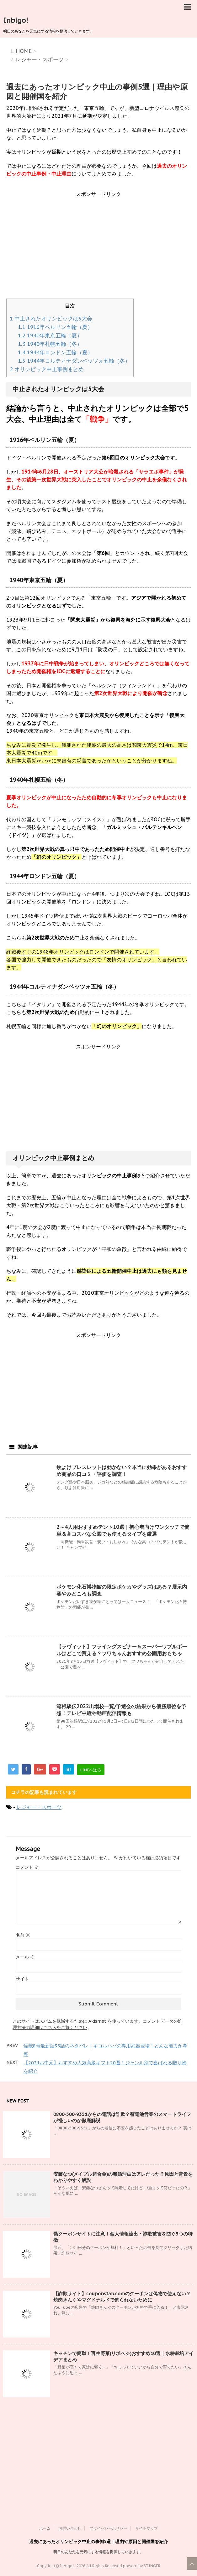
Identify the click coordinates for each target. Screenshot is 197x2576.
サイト (22, 1979)
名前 (23, 1935)
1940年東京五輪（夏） (50, 335)
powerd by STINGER (141, 2565)
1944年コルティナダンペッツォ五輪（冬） (74, 360)
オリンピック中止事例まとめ (47, 369)
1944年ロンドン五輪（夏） (55, 352)
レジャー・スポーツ (38, 1807)
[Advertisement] (98, 248)
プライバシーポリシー (108, 2528)
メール (25, 1957)
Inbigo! (15, 20)
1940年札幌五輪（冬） (50, 344)
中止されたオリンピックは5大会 (51, 318)
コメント (27, 1867)
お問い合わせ (70, 2528)
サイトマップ (146, 2528)
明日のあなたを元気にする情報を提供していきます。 (98, 2551)
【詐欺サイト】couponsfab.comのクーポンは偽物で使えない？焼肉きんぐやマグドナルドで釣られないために (122, 2297)
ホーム (45, 2528)
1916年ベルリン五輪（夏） (55, 327)
